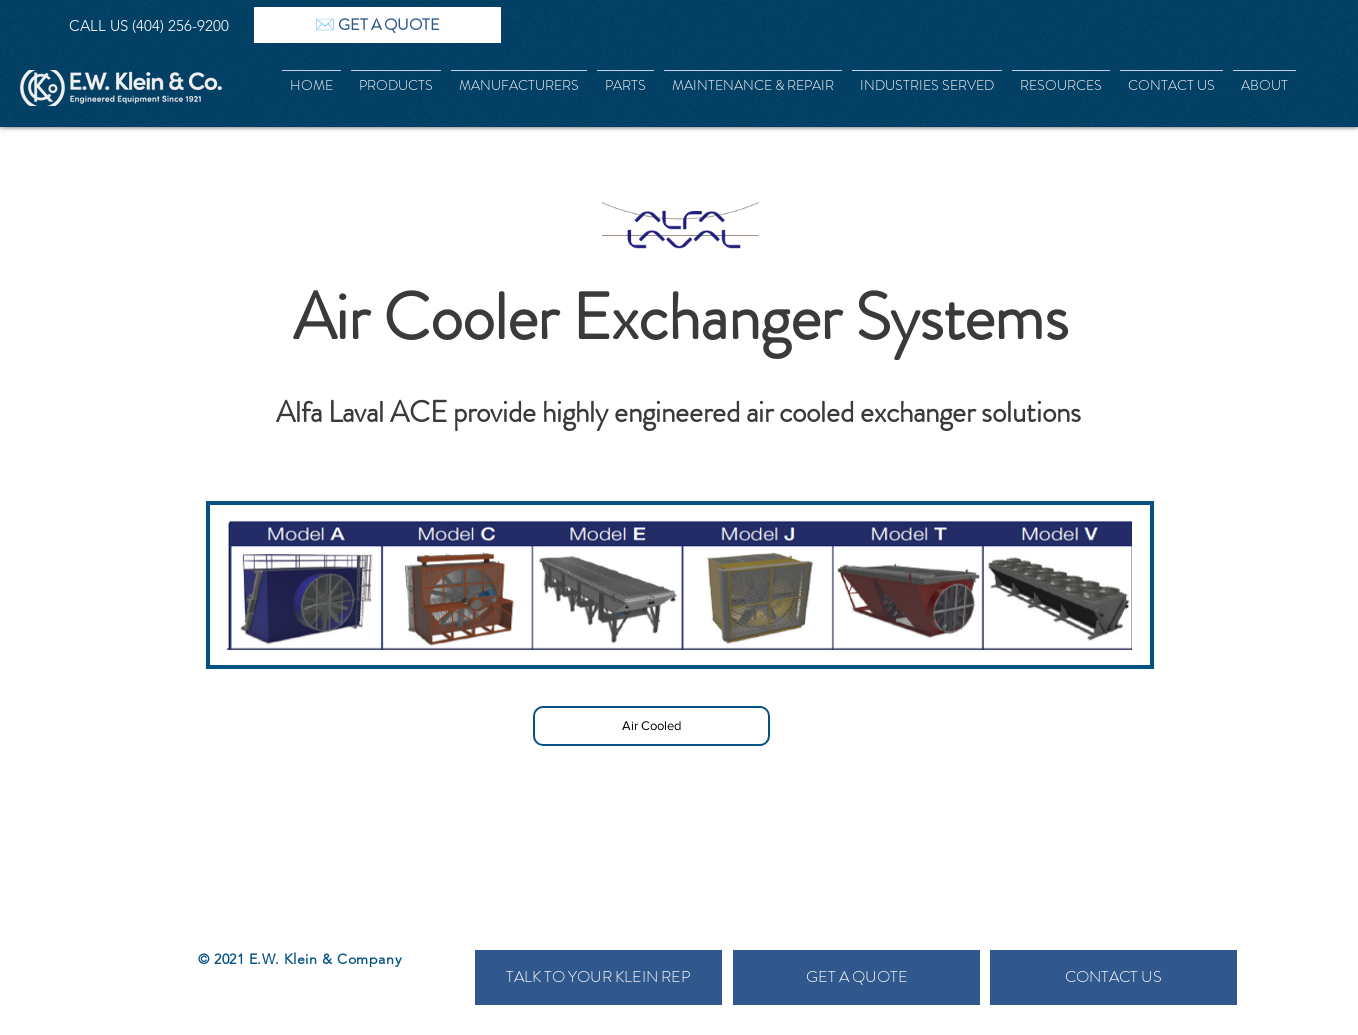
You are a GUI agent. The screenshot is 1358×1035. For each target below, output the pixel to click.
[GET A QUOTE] (856, 977)
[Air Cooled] (651, 726)
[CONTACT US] (1113, 977)
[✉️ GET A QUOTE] (377, 25)
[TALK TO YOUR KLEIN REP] (598, 977)
